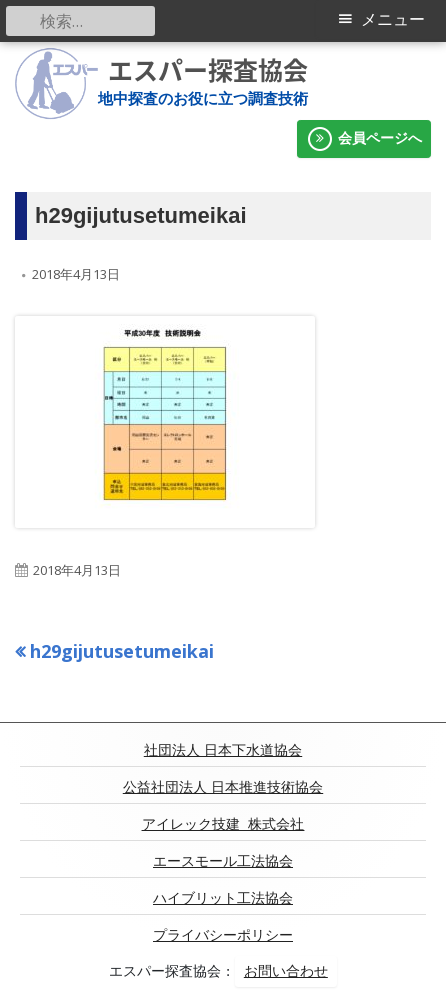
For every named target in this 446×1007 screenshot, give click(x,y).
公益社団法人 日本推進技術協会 (223, 787)
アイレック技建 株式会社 (223, 824)
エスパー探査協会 (208, 70)
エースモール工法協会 (223, 861)
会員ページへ (364, 139)
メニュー (393, 19)
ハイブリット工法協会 (223, 898)
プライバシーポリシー (223, 935)
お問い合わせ (286, 971)
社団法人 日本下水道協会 (223, 750)
